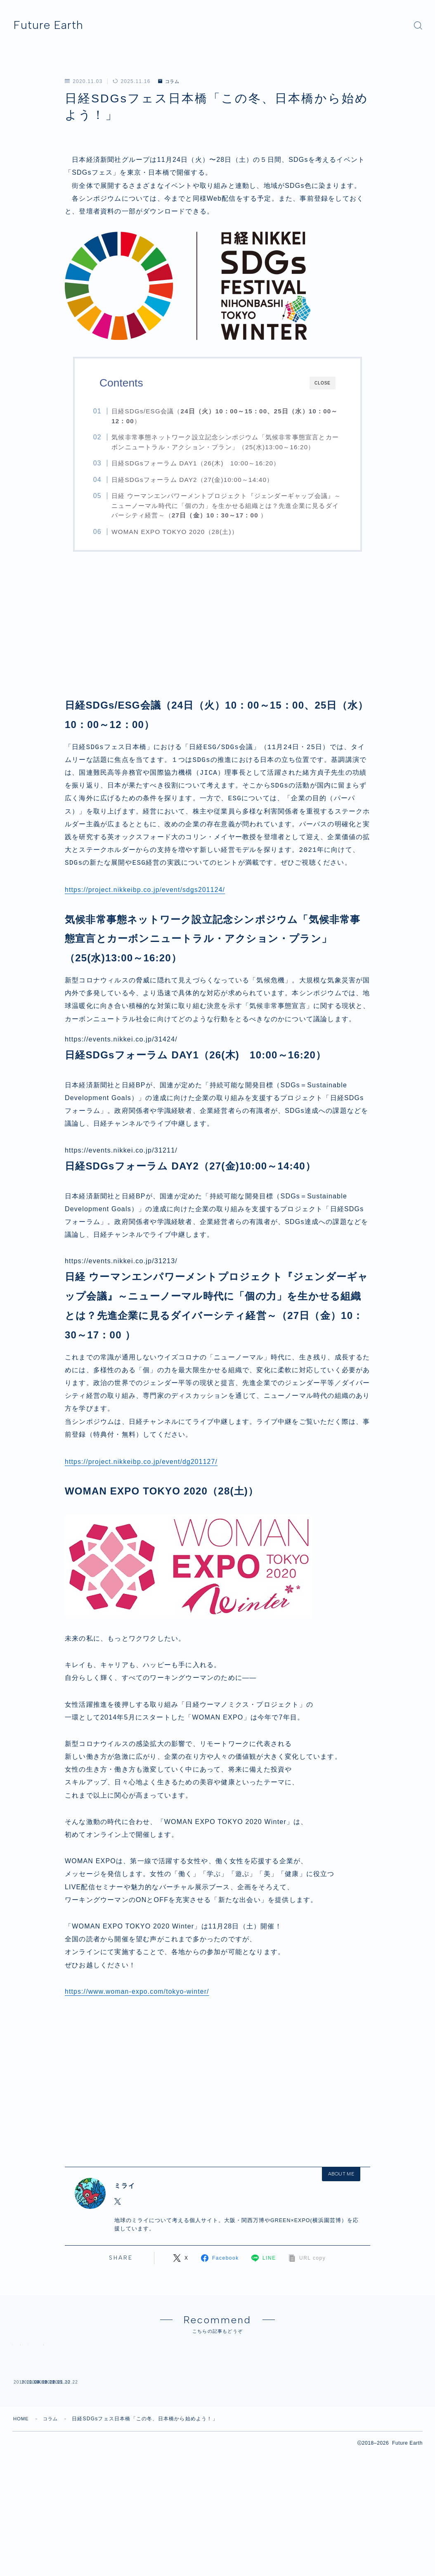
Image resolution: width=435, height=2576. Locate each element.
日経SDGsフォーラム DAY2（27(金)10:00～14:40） (199, 479)
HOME (21, 2556)
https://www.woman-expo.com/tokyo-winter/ (138, 1992)
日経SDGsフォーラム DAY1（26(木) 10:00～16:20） (202, 463)
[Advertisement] (217, 634)
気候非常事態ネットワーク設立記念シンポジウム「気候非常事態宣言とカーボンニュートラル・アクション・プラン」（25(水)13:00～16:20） (226, 442)
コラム (170, 81)
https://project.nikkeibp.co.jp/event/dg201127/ (142, 1462)
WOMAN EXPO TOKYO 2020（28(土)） (181, 531)
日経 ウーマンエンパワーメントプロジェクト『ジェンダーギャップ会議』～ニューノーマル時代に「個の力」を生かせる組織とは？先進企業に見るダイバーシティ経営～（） (225, 505)
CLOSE (322, 383)
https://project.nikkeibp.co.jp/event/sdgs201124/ (146, 891)
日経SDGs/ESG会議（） (224, 416)
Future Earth (55, 25)
